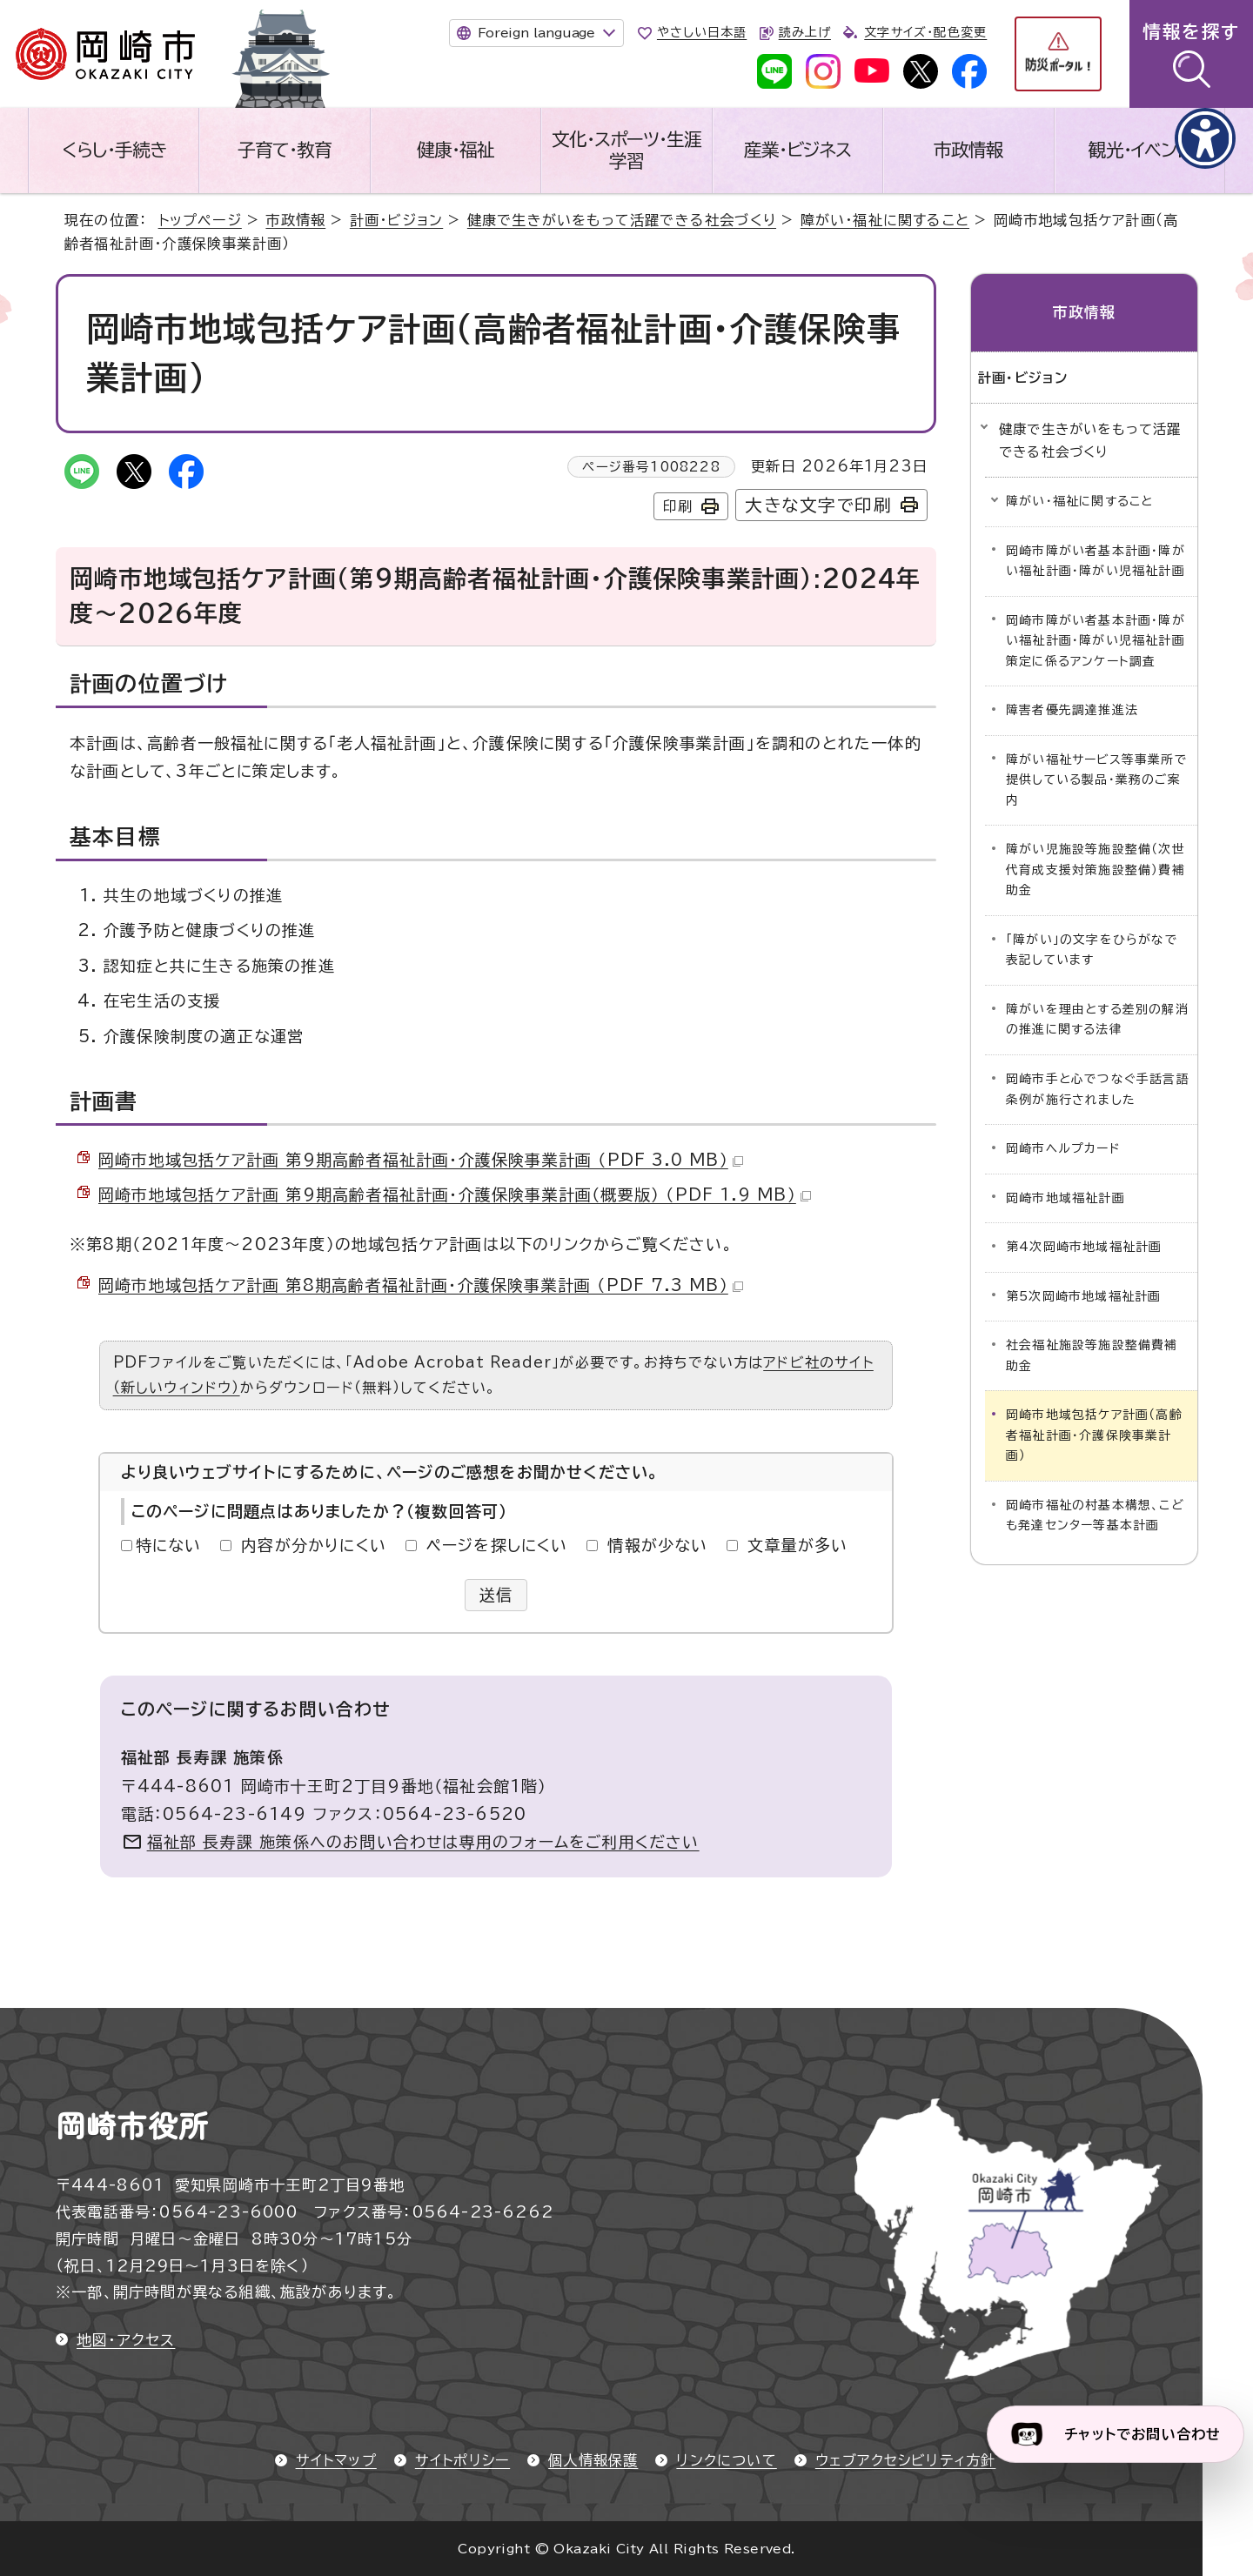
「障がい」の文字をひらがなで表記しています (1092, 950)
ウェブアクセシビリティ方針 (905, 2460)
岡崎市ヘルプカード (1063, 1148)
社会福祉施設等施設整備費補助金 (1092, 1355)
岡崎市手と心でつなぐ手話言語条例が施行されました (1097, 1089)
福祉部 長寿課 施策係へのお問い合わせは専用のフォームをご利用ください (423, 1842)
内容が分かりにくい (313, 1545)
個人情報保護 (593, 2460)
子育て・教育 (285, 149)
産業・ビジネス (797, 149)
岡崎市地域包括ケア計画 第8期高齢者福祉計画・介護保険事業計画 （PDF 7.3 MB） (420, 1285)
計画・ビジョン (396, 220)
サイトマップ (336, 2460)
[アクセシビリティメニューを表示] (1205, 138)
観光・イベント (1139, 149)
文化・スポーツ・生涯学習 (626, 150)
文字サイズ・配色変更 (925, 32)
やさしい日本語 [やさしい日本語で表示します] (702, 32)
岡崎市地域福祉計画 (1065, 1198)
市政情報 (968, 149)
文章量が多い (797, 1545)
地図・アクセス (126, 2339)
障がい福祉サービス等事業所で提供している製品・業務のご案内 (1097, 779)
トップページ (200, 220)
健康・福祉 (455, 149)
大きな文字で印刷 (818, 505)
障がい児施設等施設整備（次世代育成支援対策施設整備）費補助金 (1095, 869)
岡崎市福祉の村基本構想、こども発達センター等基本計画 (1095, 1515)
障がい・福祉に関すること (885, 220)
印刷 (678, 506)
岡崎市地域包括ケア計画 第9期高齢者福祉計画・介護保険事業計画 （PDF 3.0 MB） (420, 1160)
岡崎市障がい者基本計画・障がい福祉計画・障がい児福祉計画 (1095, 561)
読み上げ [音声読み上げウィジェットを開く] (805, 32)
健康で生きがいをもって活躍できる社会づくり (621, 220)
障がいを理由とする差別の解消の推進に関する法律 (1097, 1019)
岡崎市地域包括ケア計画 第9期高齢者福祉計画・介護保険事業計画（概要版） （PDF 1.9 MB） (454, 1194)
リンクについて (726, 2460)
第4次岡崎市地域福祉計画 (1084, 1247)
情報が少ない (657, 1545)
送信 (496, 1594)
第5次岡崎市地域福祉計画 (1083, 1296)
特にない (169, 1545)
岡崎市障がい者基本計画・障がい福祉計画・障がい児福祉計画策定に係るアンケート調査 (1095, 640)
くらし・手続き (114, 149)
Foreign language (536, 32)
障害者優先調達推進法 (1072, 710)
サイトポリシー (462, 2460)
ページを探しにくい (497, 1545)
